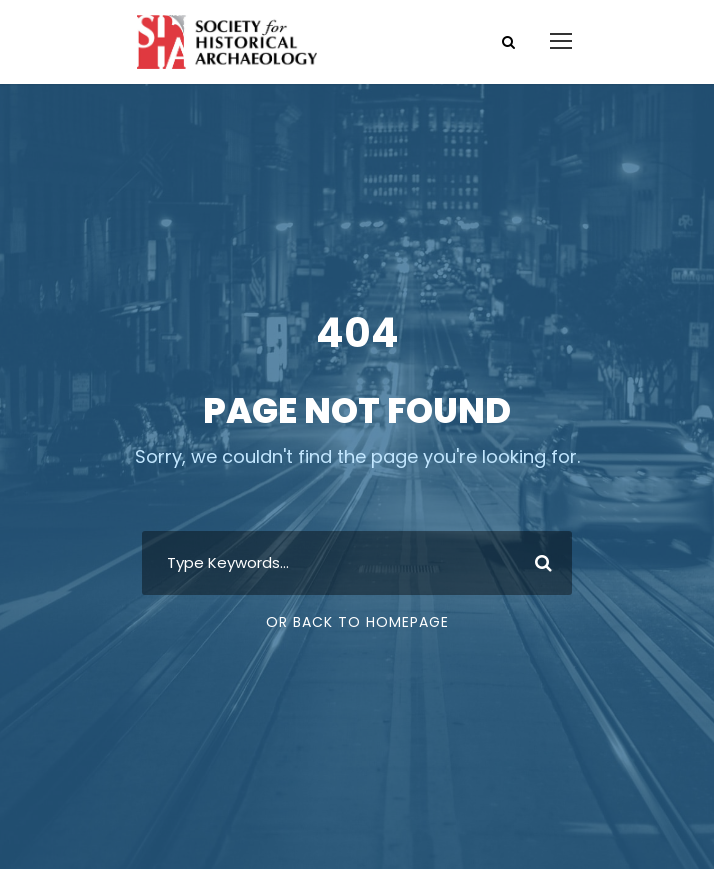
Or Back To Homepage (357, 622)
